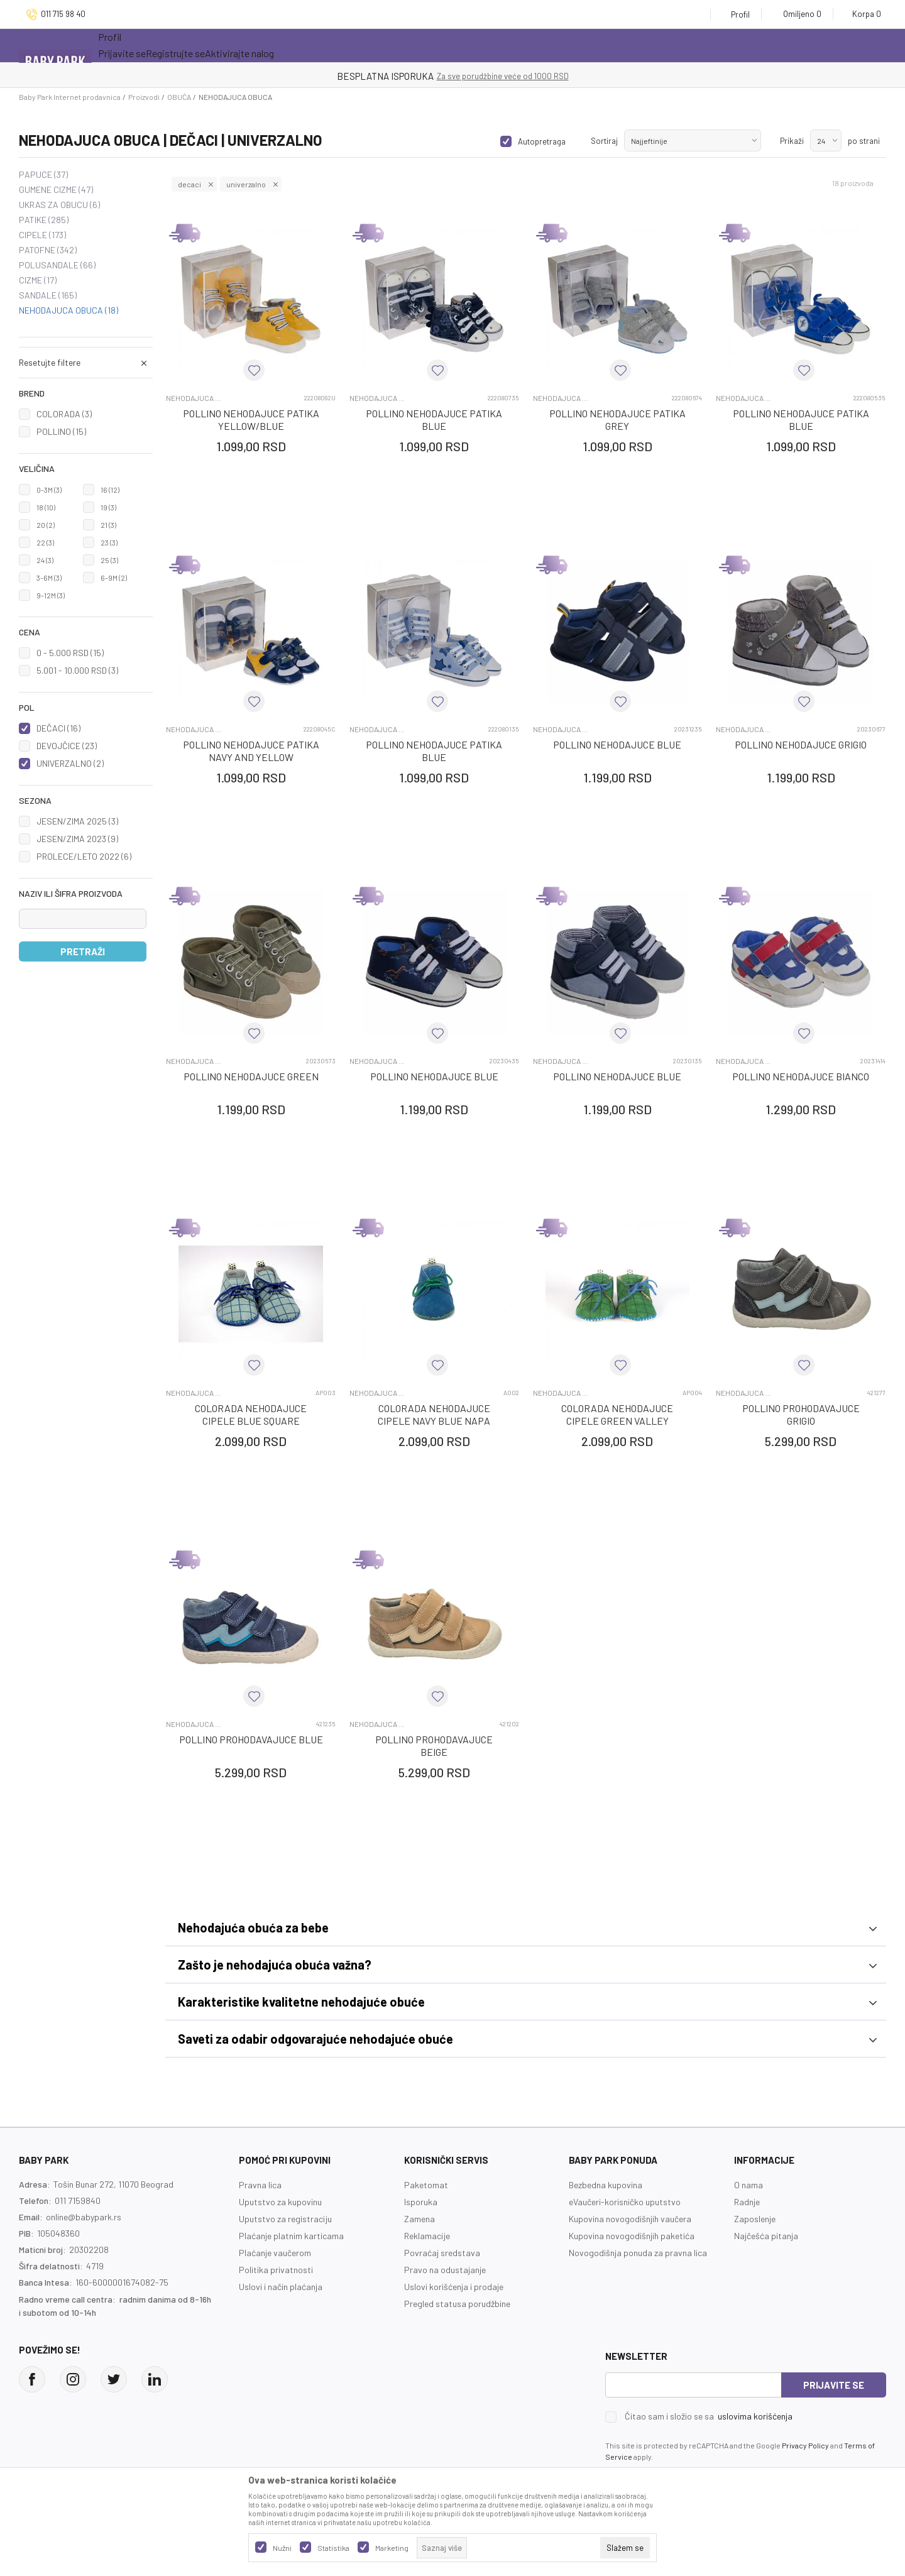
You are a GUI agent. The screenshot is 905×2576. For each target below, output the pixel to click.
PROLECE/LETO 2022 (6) (83, 856)
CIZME (38, 280)
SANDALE (48, 295)
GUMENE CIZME (56, 189)
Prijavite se (833, 2385)
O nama (748, 2184)
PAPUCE (43, 174)
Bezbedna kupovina (605, 2184)
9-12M (50, 595)
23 (109, 542)
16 (110, 489)
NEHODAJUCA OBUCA (68, 310)
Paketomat (426, 2184)
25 (109, 560)
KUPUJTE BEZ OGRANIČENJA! (408, 76)
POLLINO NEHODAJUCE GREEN (251, 1076)
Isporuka (420, 2201)
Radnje (747, 2201)
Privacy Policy (805, 2445)
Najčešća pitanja (766, 2235)
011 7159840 (78, 2200)
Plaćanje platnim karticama (291, 2235)
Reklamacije (427, 2235)
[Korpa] (862, 13)
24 (44, 560)
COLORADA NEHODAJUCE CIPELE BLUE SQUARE (251, 1414)
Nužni (282, 2547)
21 (108, 524)
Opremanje (348, 46)
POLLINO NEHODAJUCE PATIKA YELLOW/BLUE (251, 419)
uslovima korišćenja (755, 2416)
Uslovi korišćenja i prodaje (453, 2286)
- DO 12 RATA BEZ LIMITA (517, 76)
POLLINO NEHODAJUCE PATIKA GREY (617, 419)
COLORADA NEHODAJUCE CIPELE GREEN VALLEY (617, 1414)
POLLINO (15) (61, 431)
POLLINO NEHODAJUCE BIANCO (800, 1076)
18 (45, 507)
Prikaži (792, 141)
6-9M (114, 577)
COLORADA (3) (64, 413)
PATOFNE (48, 250)
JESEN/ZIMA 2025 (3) (77, 821)
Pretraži (82, 951)
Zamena (419, 2218)
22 (45, 542)
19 (108, 507)
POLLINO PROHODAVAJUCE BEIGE (434, 1745)
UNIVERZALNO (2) (70, 763)
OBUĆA (179, 96)
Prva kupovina (437, 46)
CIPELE (42, 235)
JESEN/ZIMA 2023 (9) (77, 838)
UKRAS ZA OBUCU (59, 204)
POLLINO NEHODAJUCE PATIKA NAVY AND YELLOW (251, 750)
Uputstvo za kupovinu (280, 2201)
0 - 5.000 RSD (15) (70, 652)
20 (45, 524)
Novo (284, 46)
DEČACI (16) (58, 728)
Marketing (392, 2547)
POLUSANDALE (57, 265)
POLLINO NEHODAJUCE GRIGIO (801, 744)
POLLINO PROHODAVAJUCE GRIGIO (801, 1414)
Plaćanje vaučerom (275, 2252)
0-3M (49, 489)
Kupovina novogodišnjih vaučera (630, 2218)
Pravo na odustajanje (445, 2269)
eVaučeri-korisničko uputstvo (625, 2201)
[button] (86, 393)
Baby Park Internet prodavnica (70, 96)
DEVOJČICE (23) (66, 745)
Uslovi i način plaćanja (280, 2286)
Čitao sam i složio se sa (709, 2416)
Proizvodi (144, 96)
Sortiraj (604, 141)
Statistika (333, 2547)
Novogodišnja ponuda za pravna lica (638, 2252)
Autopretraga (542, 141)
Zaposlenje (755, 2218)
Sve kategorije (145, 46)
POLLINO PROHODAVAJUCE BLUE (251, 1739)
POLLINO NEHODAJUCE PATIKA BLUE (434, 419)
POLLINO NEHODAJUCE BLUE (617, 744)
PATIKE (44, 220)
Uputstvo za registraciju (285, 2218)
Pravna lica (260, 2184)
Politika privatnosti (276, 2269)
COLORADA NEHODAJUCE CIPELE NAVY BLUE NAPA (434, 1414)
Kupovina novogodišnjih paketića (631, 2235)
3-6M (49, 577)
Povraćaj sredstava (442, 2252)
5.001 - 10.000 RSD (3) (77, 670)
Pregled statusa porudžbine (457, 2303)
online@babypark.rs (83, 2217)
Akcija (225, 46)
